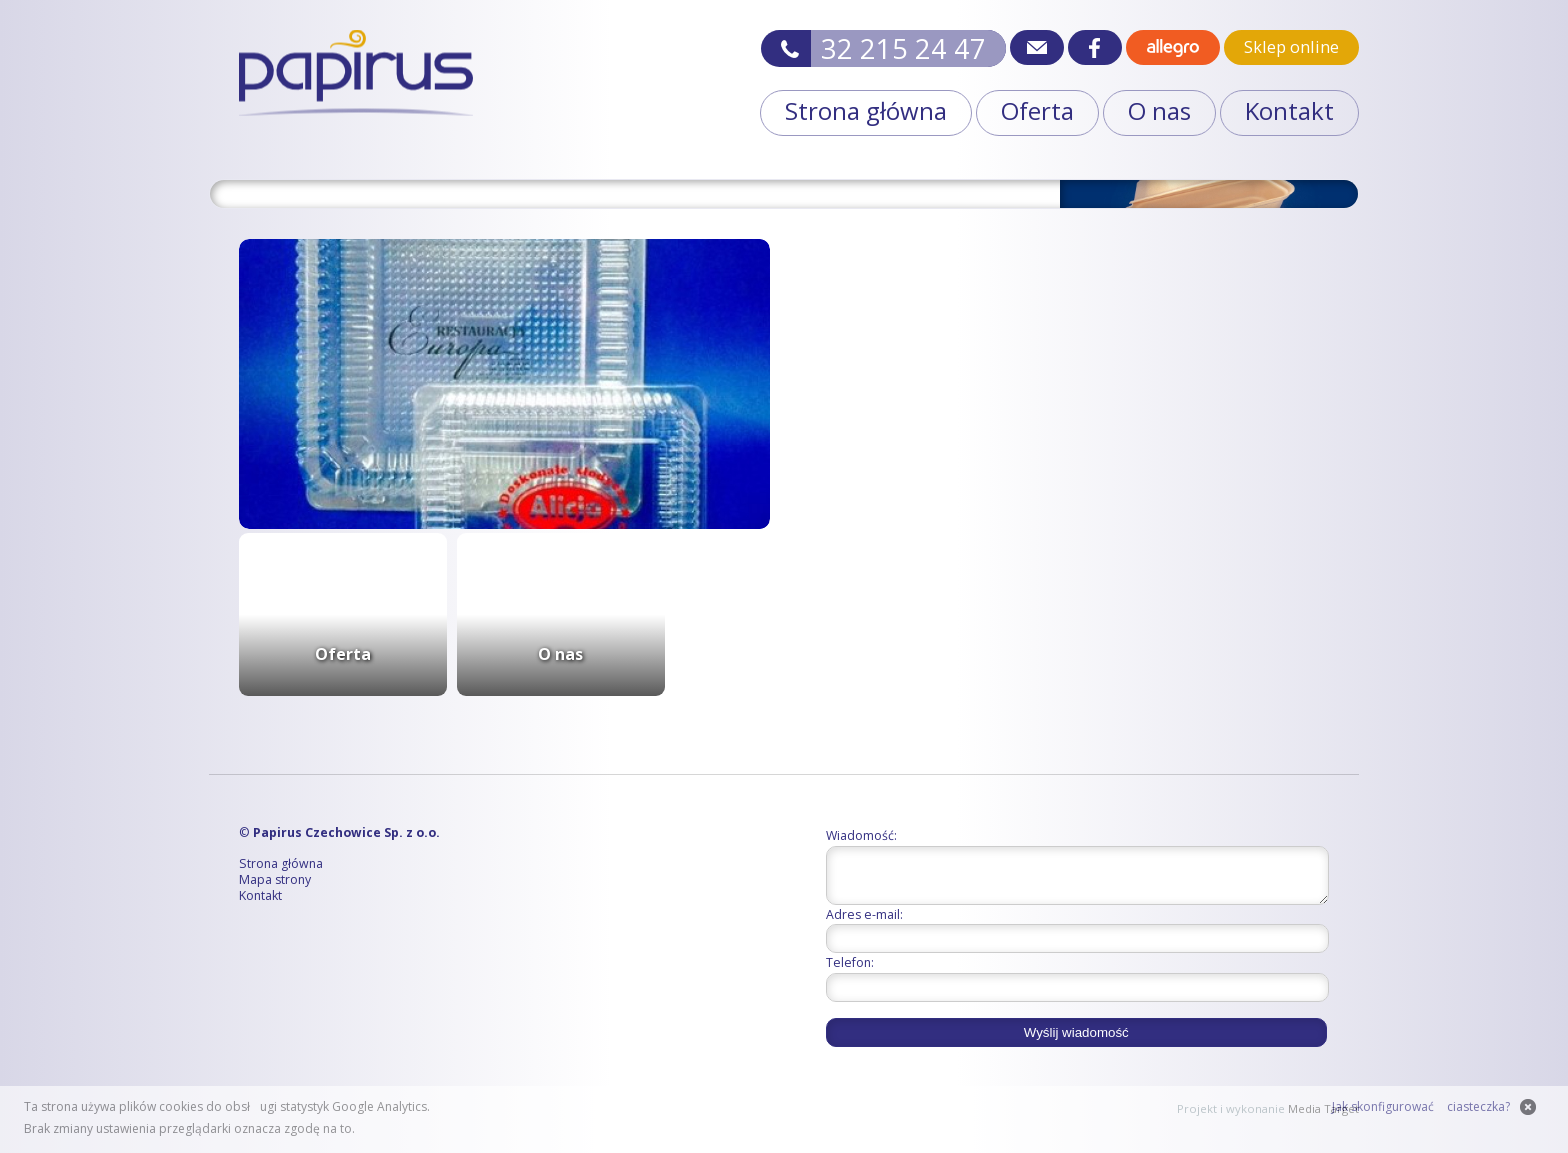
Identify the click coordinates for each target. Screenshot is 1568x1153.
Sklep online (1291, 47)
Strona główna (866, 110)
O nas (1159, 110)
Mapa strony (275, 880)
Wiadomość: (861, 835)
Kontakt (1289, 110)
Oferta (1037, 110)
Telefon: (850, 971)
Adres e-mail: (864, 923)
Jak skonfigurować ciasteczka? (1421, 1106)
